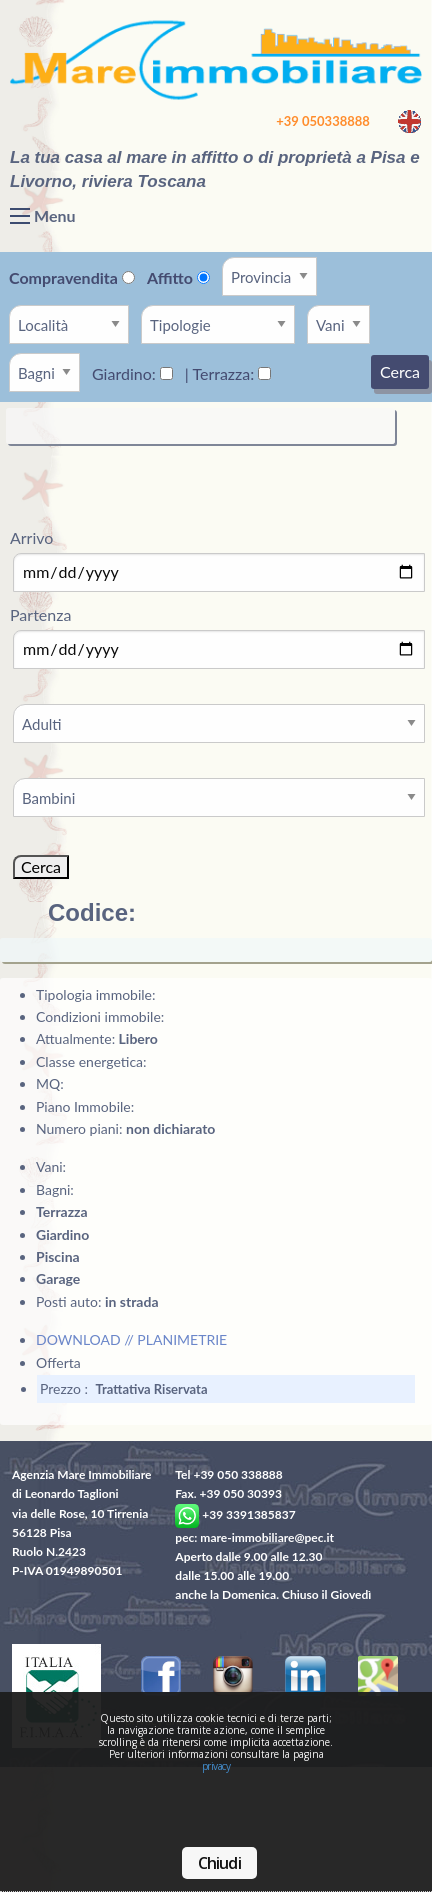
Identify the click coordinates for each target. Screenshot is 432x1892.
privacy (216, 1766)
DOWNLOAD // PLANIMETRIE (131, 1339)
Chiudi (219, 1863)
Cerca (400, 371)
